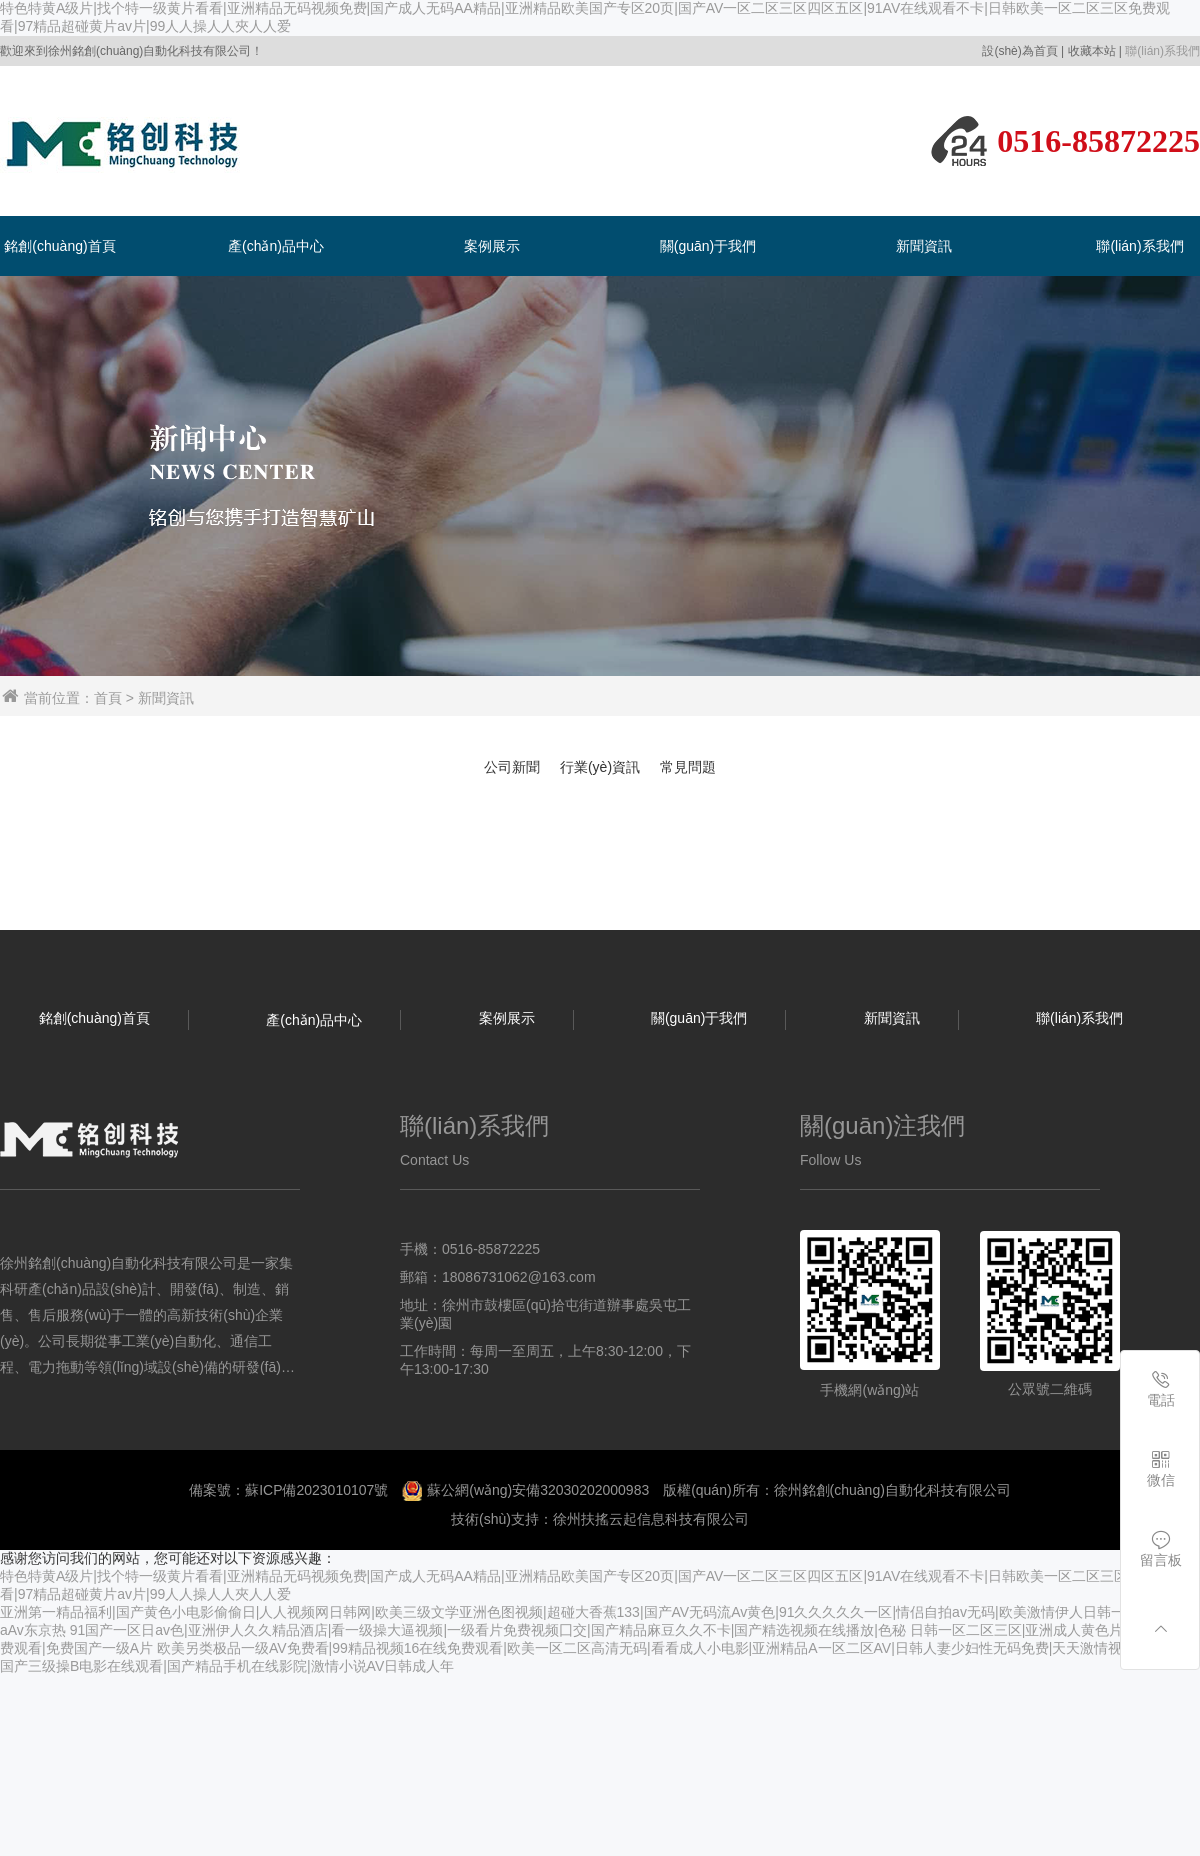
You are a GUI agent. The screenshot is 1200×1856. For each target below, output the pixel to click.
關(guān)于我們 (708, 246)
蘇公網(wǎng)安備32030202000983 (538, 1490)
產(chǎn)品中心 (276, 246)
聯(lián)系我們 (1162, 51)
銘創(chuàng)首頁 (59, 246)
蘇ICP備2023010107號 (316, 1490)
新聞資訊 (924, 246)
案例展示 (492, 246)
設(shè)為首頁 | (1023, 51)
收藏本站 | (1095, 51)
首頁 (108, 698)
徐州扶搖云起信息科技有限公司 (651, 1519)
